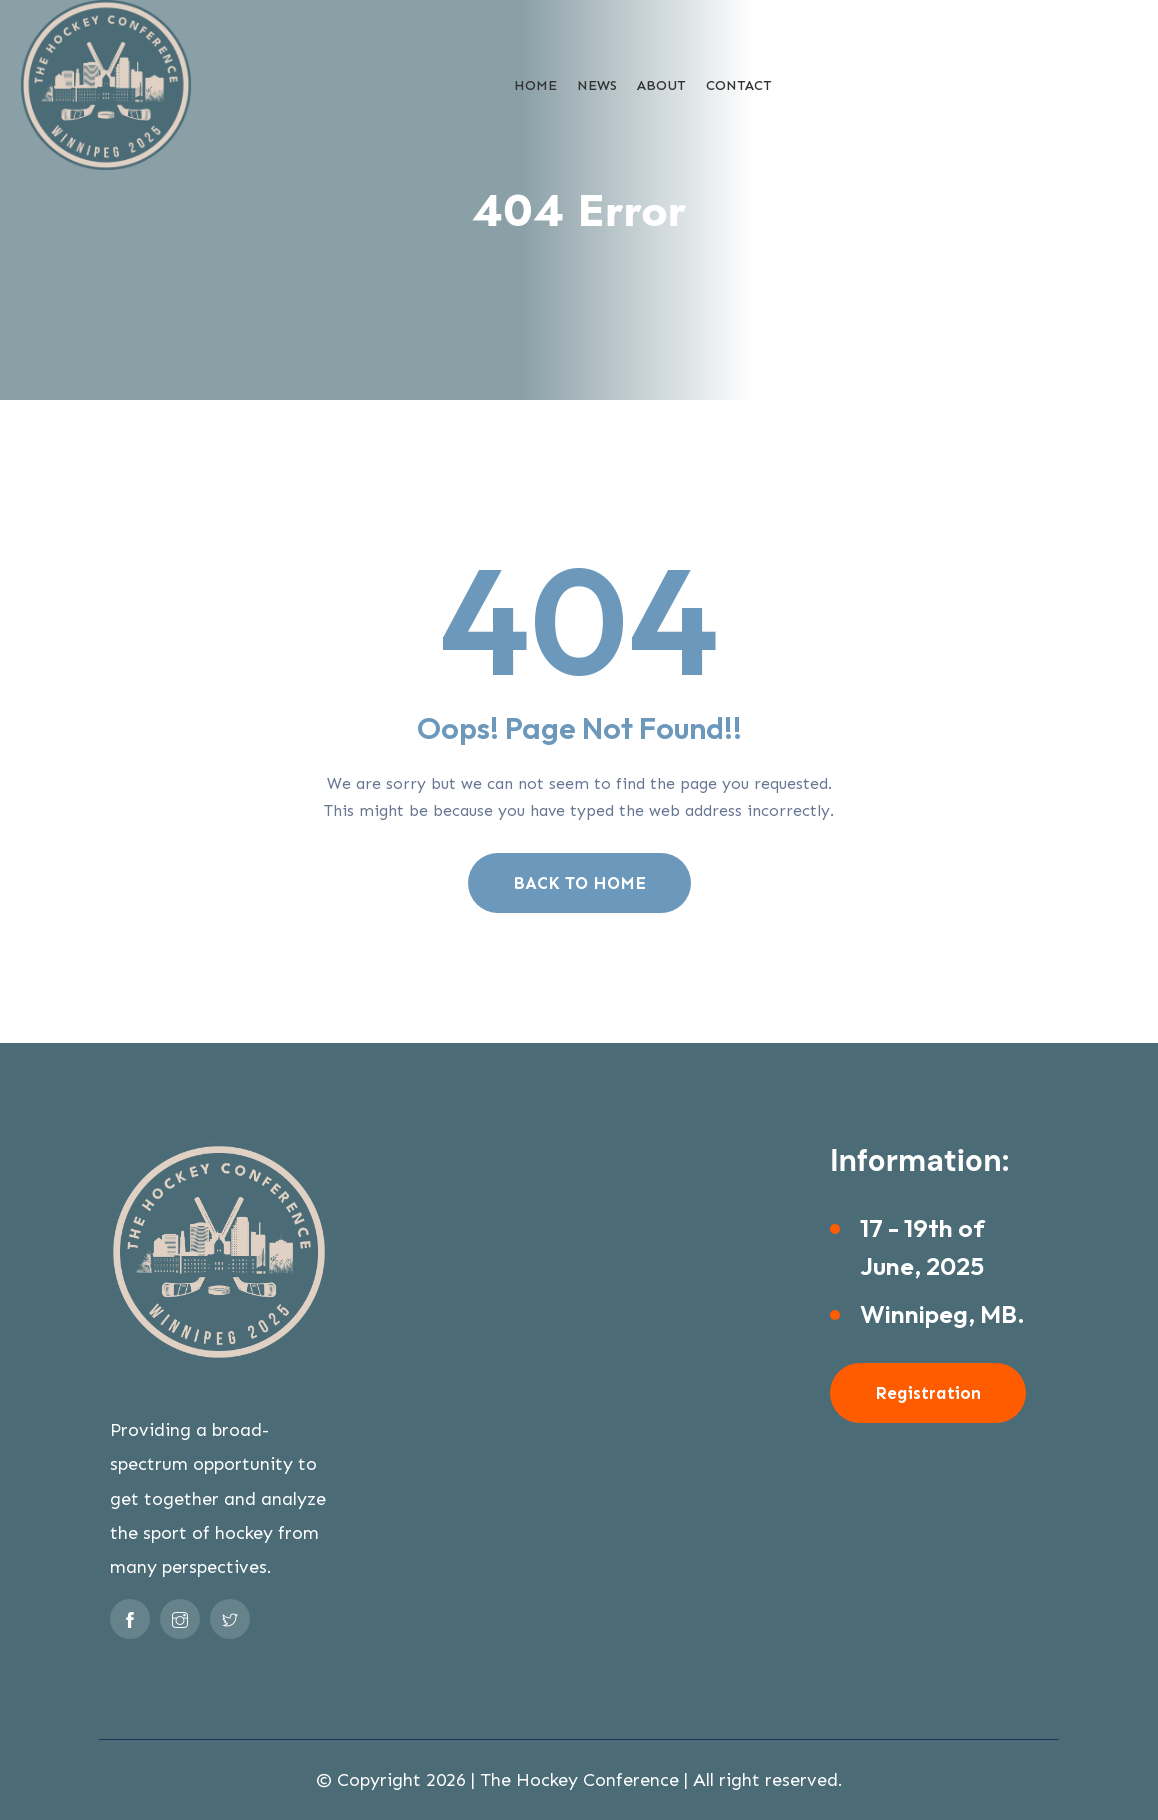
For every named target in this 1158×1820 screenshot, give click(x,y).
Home (535, 85)
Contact (739, 85)
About (661, 85)
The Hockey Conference (579, 1780)
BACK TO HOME (579, 883)
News (597, 85)
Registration (928, 1393)
